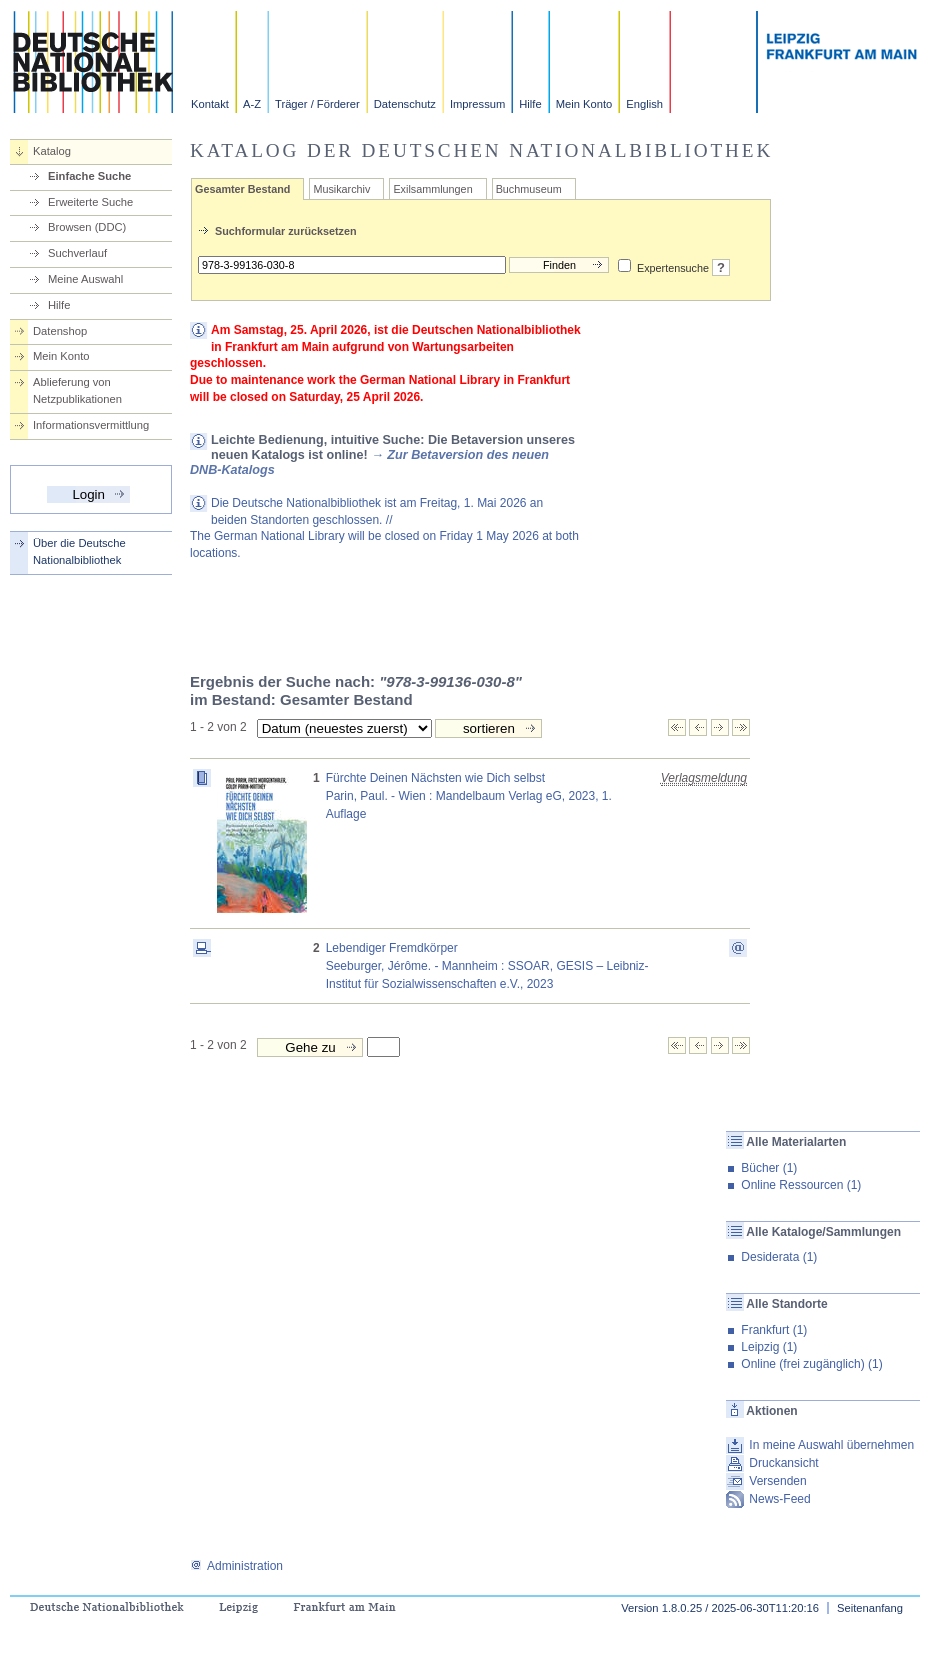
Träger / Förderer (317, 104)
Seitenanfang (870, 1608)
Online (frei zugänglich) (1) (811, 1364)
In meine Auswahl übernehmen (831, 1445)
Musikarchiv (341, 189)
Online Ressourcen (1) (801, 1185)
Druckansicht (783, 1463)
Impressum (477, 104)
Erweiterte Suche (90, 202)
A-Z (252, 104)
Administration (236, 1566)
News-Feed (779, 1499)
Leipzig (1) (769, 1347)
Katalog (52, 151)
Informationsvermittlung (91, 425)
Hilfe (530, 104)
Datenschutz (405, 104)
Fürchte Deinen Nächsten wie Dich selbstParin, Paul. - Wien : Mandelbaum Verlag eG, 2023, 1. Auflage (469, 796)
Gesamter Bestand (242, 189)
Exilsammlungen (432, 189)
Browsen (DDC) (87, 227)
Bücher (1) (769, 1168)
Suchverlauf (77, 253)
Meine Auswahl (85, 279)
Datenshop (60, 331)
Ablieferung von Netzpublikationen (77, 390)
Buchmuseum (529, 189)
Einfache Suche (89, 176)
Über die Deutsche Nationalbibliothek (79, 551)
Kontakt (210, 104)
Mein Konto (584, 104)
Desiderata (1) (779, 1257)
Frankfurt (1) (774, 1330)
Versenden (777, 1481)
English (644, 104)
